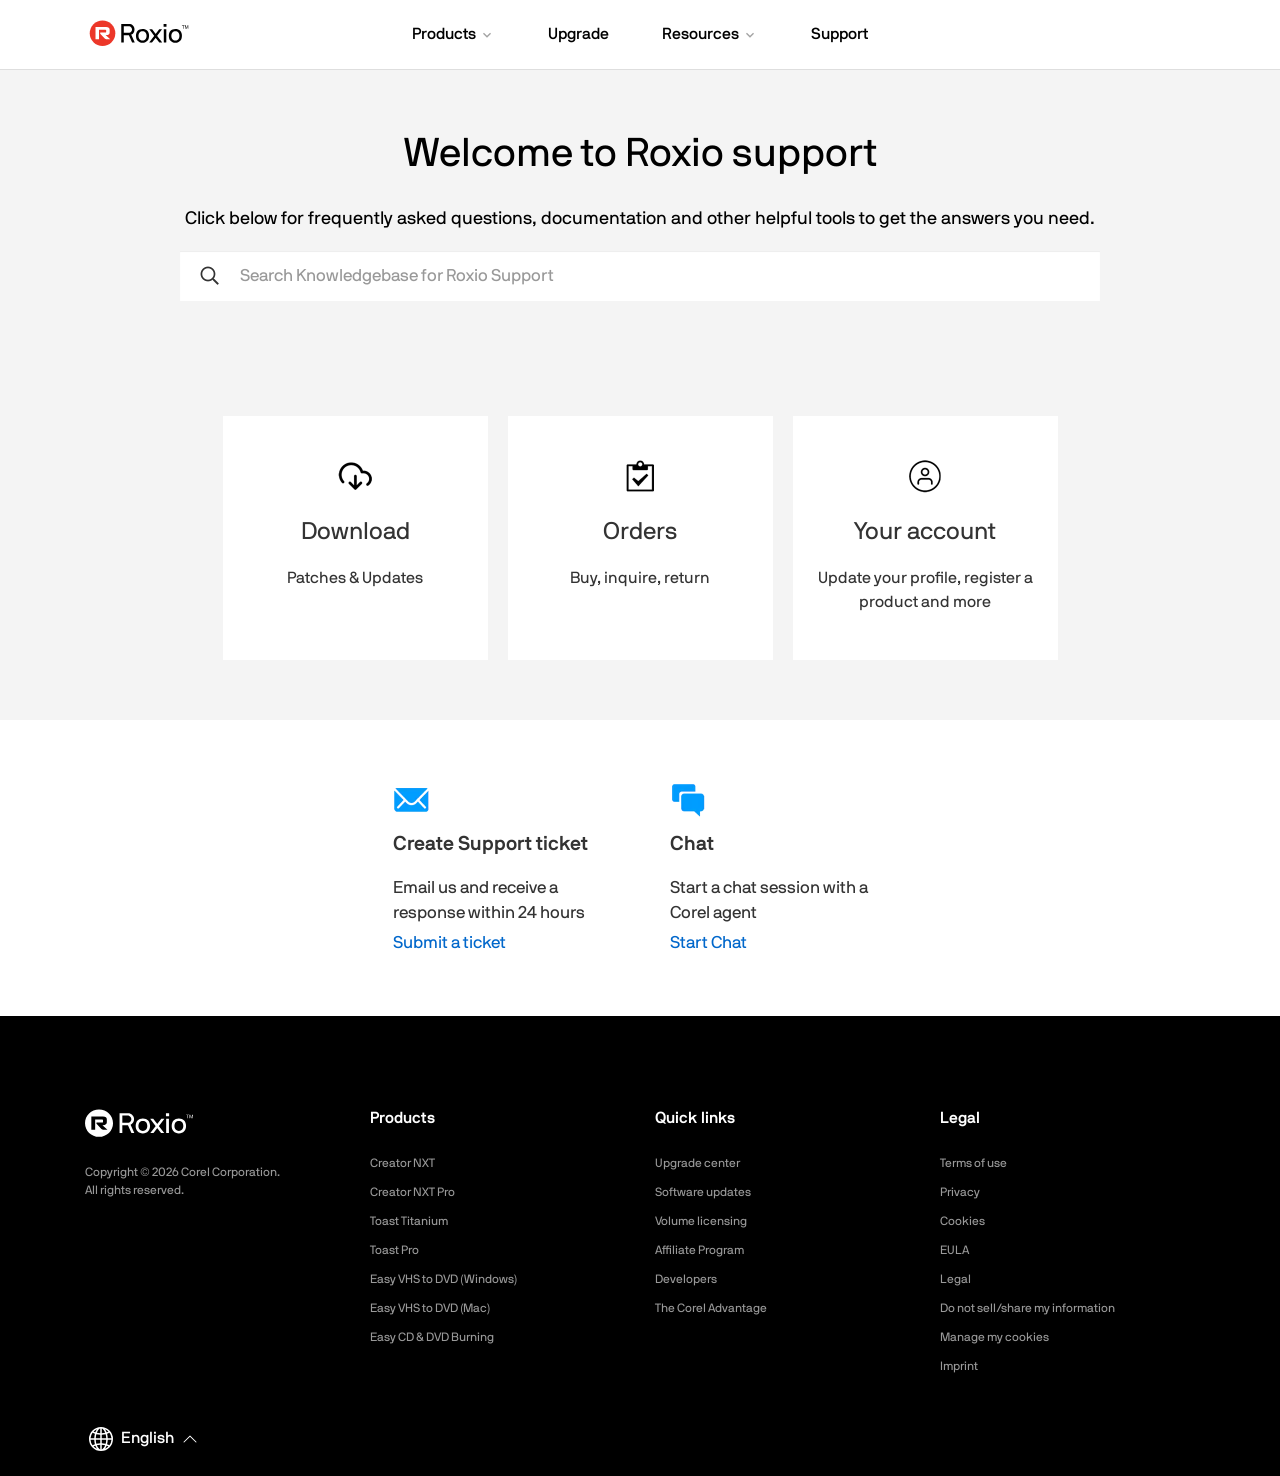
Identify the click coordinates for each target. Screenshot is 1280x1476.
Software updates (711, 1192)
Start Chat (708, 942)
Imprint (962, 1366)
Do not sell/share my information (1043, 1308)
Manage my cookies (1003, 1337)
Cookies (965, 1221)
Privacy (963, 1192)
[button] (453, 36)
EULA (957, 1250)
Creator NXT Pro (420, 1192)
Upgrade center (704, 1163)
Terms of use (980, 1163)
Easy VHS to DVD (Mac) (443, 1308)
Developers (691, 1279)
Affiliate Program (707, 1250)
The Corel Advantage (720, 1308)
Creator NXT (408, 1163)
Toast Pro (399, 1250)
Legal (957, 1279)
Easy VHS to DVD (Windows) (457, 1279)
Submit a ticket (449, 942)
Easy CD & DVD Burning (444, 1337)
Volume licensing (708, 1221)
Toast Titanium (415, 1221)
